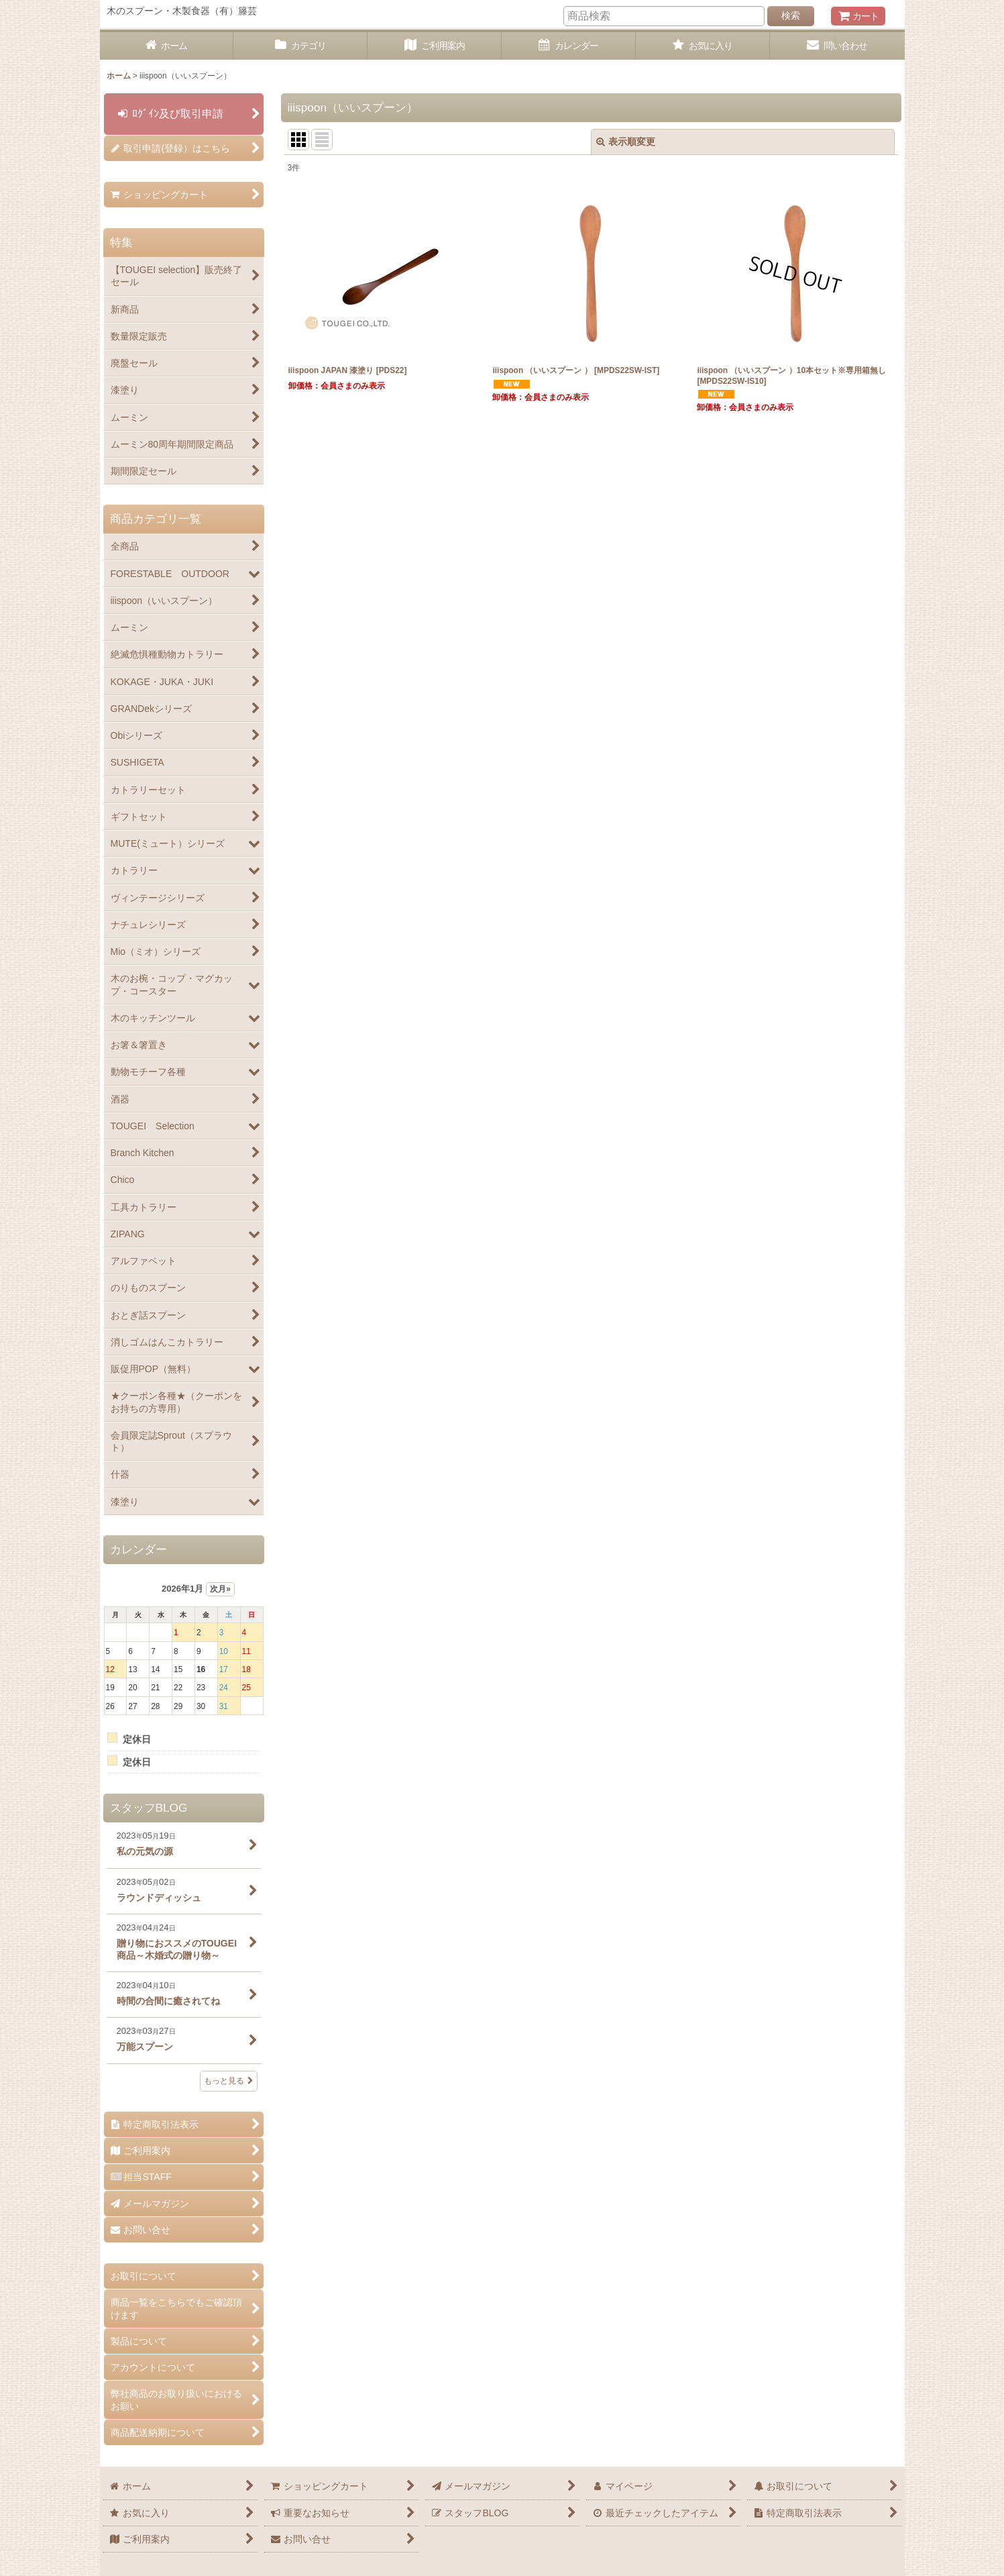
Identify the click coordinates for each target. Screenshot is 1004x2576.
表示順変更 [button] (625, 141)
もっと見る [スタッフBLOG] (229, 2080)
